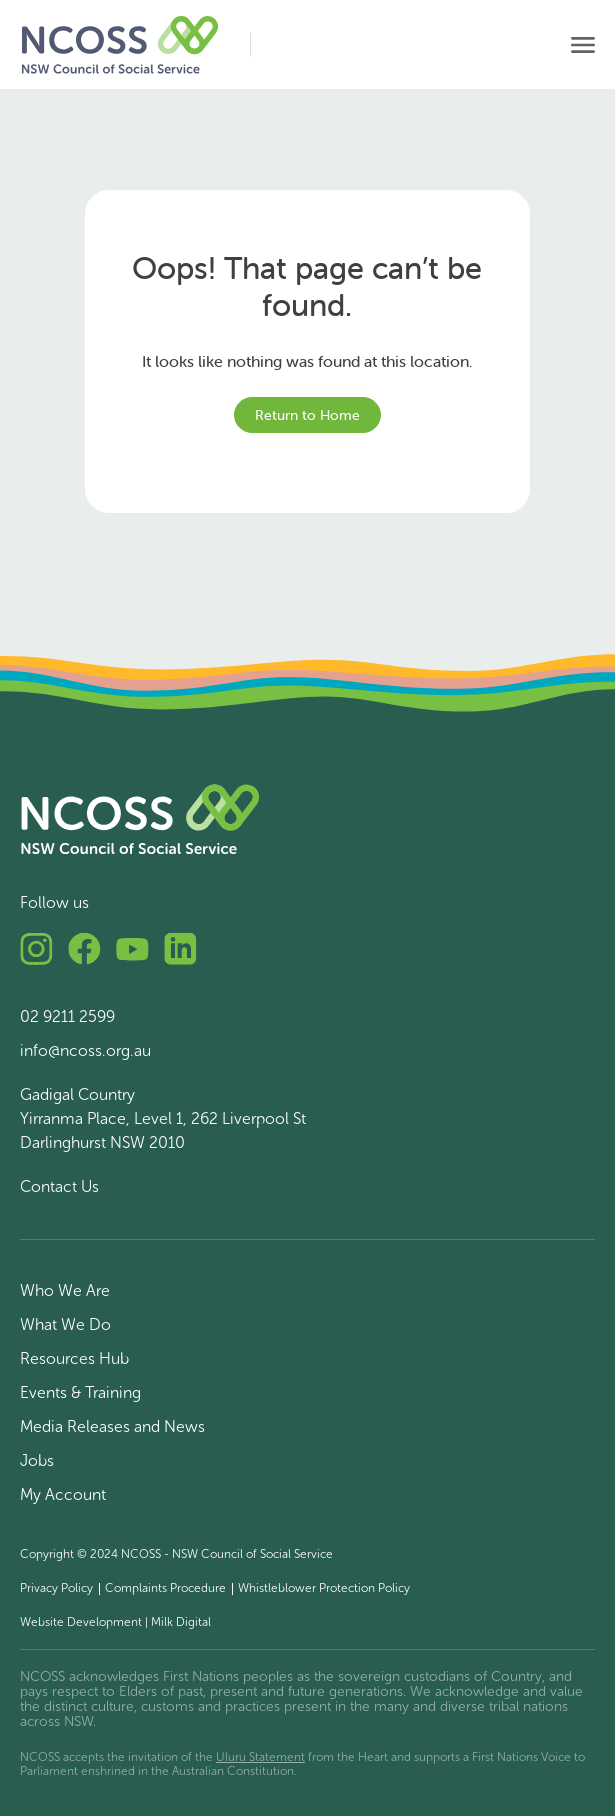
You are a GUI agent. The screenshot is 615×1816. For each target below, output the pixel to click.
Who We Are (65, 1290)
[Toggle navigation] (583, 45)
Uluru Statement (260, 1757)
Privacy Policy (56, 1588)
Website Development (81, 1622)
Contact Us (59, 1186)
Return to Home (307, 415)
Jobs (37, 1460)
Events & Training (80, 1392)
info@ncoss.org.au (85, 1050)
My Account (63, 1494)
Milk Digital (181, 1622)
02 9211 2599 (67, 1016)
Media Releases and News (112, 1426)
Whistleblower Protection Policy (324, 1588)
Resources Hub (74, 1358)
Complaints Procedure (165, 1588)
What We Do (65, 1324)
